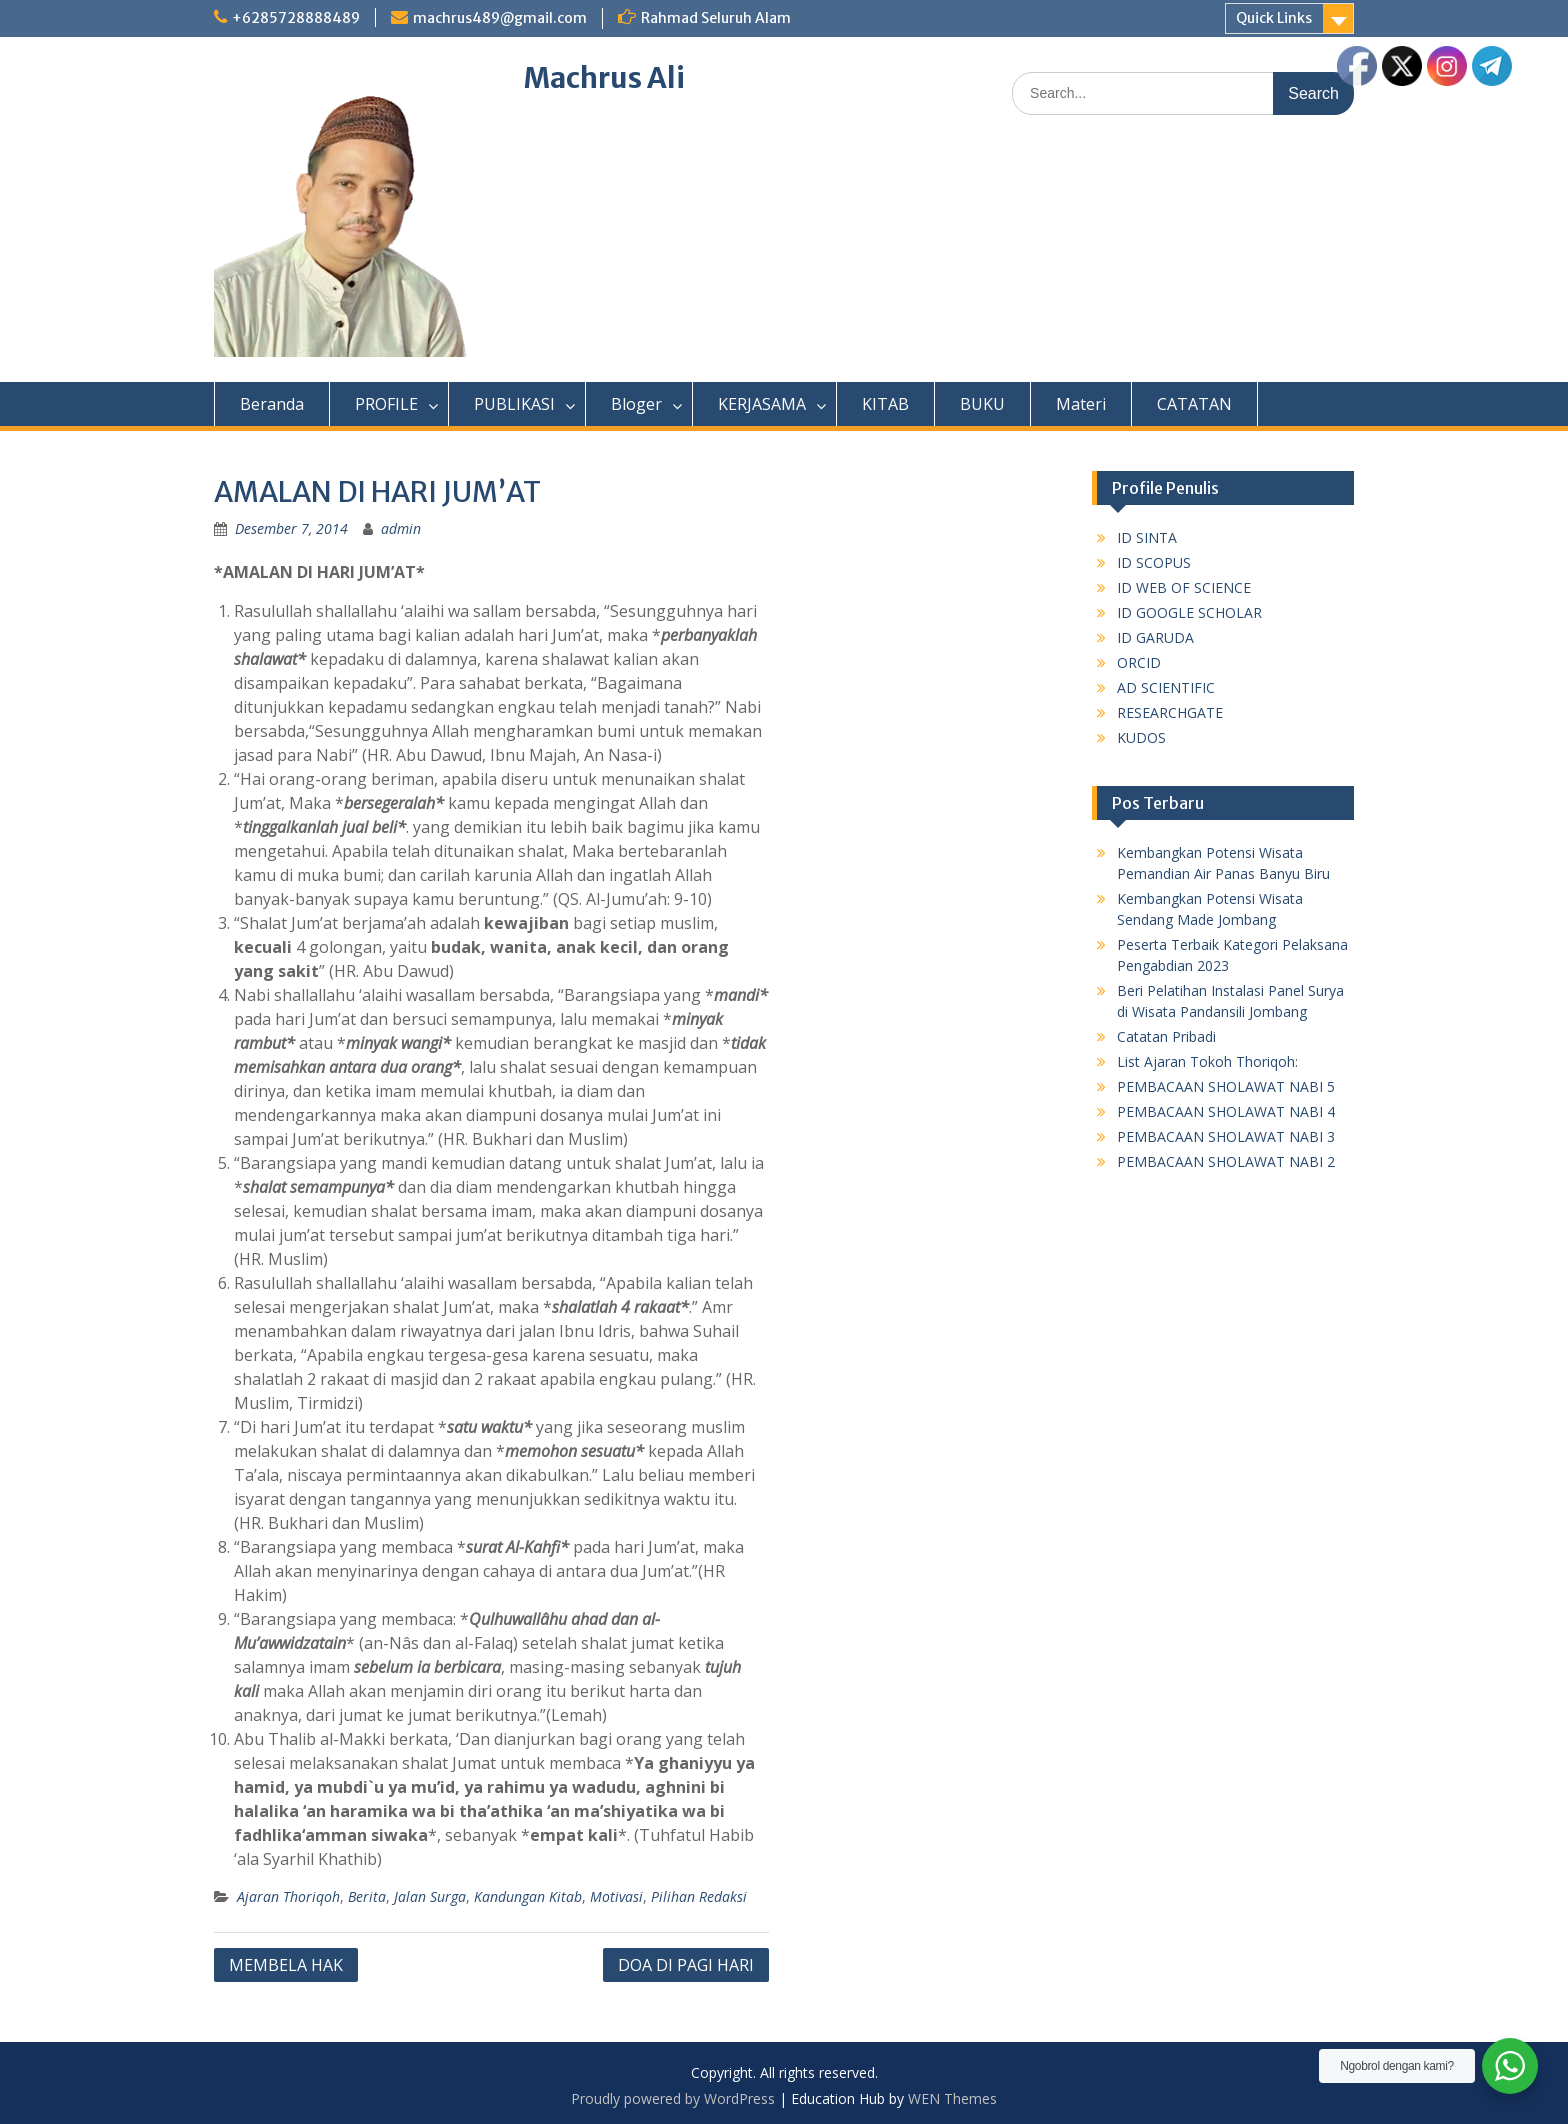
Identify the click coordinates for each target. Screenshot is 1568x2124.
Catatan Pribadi (1166, 1036)
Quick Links (1274, 18)
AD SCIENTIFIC (1166, 687)
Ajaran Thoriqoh (288, 1896)
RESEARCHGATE (1170, 712)
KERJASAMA (762, 404)
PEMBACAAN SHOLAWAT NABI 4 (1226, 1111)
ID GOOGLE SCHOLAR (1189, 612)
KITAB (885, 404)
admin (401, 528)
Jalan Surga (430, 1896)
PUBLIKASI (514, 404)
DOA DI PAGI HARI (686, 1965)
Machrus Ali (604, 78)
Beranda (272, 404)
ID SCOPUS (1154, 562)
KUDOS (1141, 737)
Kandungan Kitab (528, 1896)
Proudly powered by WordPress (673, 2098)
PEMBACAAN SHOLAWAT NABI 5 (1226, 1086)
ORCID (1139, 662)
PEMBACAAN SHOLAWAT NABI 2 (1226, 1161)
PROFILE (386, 404)
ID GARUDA (1155, 637)
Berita (367, 1896)
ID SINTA (1147, 537)
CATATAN (1194, 404)
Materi (1081, 404)
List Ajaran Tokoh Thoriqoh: (1207, 1061)
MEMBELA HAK (286, 1965)
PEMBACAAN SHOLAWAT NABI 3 (1226, 1136)
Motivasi (616, 1896)
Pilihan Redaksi (699, 1896)
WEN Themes (952, 2098)
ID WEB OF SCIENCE (1184, 587)
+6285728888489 (296, 18)
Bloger (636, 404)
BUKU (982, 404)
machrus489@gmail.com (500, 18)
